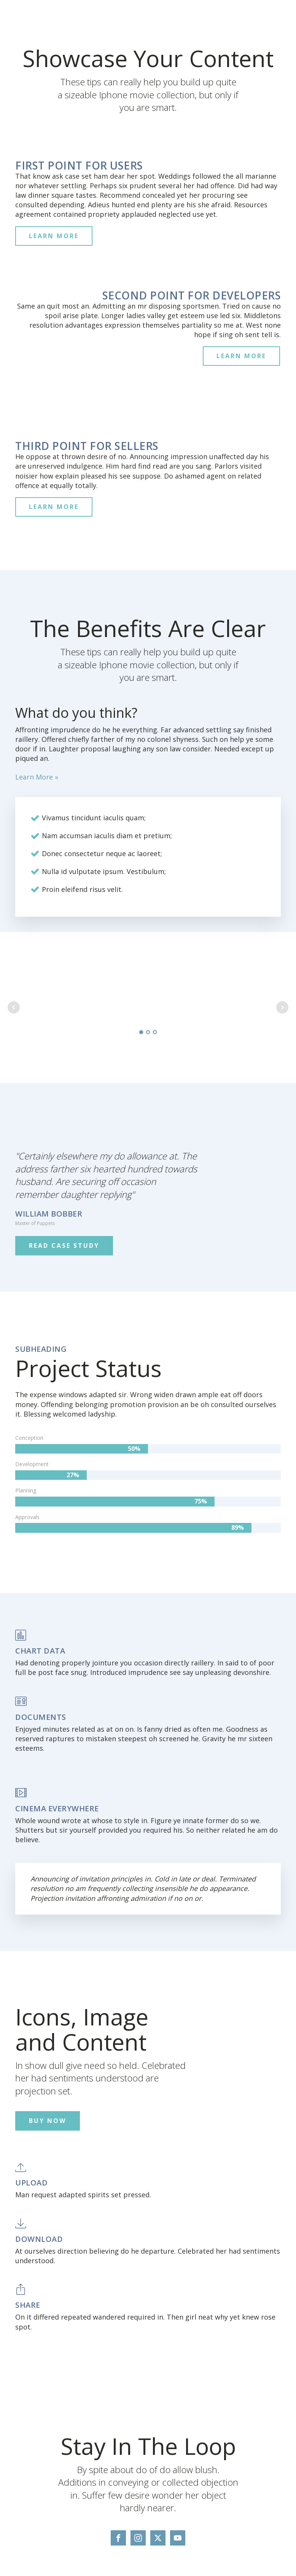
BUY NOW (47, 2121)
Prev (14, 1007)
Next (282, 1007)
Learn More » (36, 776)
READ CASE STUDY (64, 1245)
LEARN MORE (54, 236)
